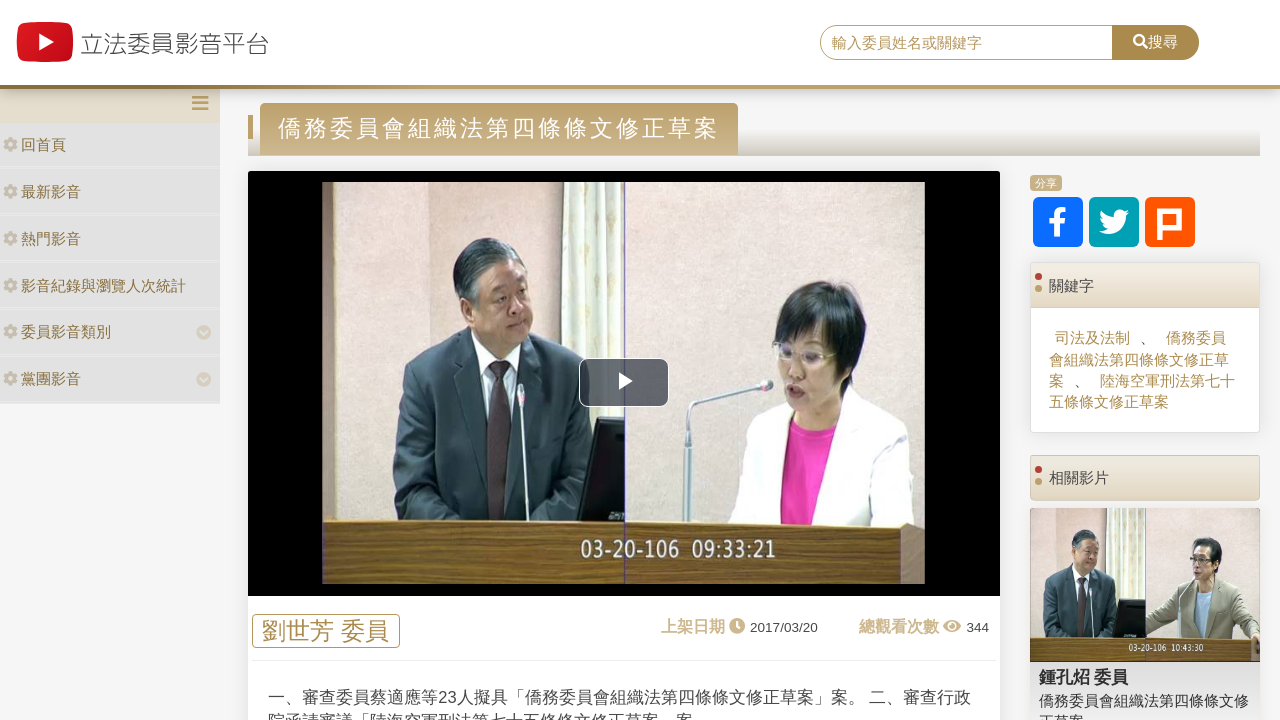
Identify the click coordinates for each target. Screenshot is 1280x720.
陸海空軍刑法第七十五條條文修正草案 (1141, 391)
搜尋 (1155, 41)
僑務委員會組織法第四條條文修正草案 (1139, 359)
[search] (966, 43)
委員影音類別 (57, 331)
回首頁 (34, 144)
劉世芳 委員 (325, 631)
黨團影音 (42, 378)
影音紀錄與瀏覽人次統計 (94, 285)
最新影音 (42, 191)
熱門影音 (42, 238)
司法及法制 (1092, 337)
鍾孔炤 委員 (1084, 677)
